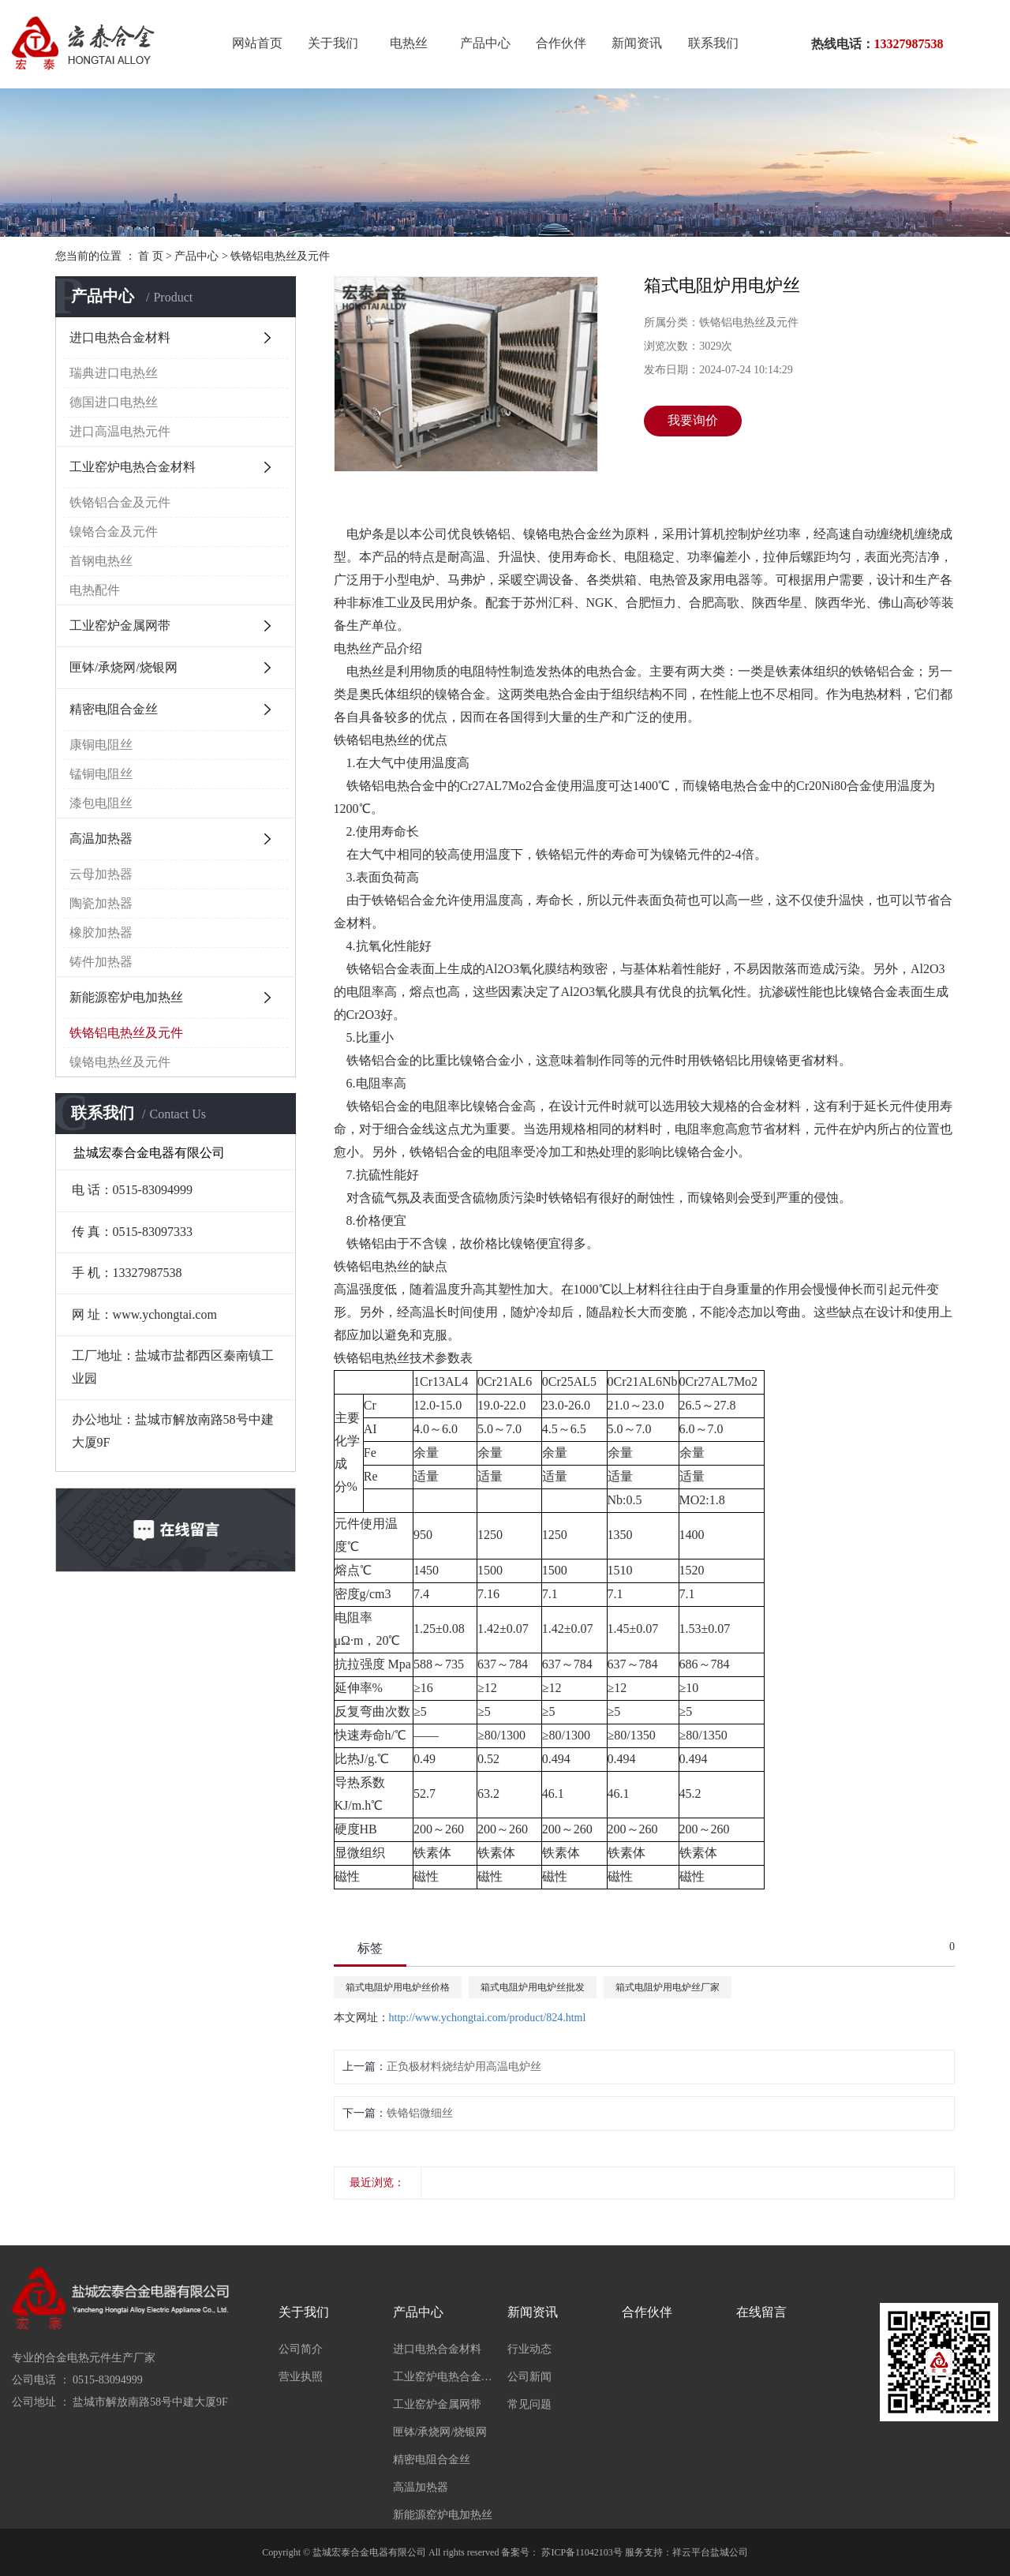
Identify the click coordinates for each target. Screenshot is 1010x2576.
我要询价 (693, 420)
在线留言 (761, 2312)
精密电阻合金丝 (113, 709)
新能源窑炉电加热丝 (126, 997)
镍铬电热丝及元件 (119, 1062)
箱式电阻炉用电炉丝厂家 (667, 1987)
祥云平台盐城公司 (710, 2552)
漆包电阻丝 (101, 803)
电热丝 (409, 43)
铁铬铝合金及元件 (119, 502)
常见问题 (529, 2404)
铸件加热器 (101, 961)
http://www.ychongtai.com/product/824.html (487, 2018)
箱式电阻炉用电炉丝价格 (398, 1987)
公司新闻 (529, 2377)
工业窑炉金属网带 (119, 625)
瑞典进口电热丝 (113, 373)
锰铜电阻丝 (101, 774)
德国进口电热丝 (113, 402)
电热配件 (94, 590)
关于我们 (333, 43)
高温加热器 (101, 838)
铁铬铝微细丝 (420, 2113)
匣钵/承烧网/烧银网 (123, 667)
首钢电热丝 (101, 560)
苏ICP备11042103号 (581, 2552)
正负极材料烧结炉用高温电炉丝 (464, 2066)
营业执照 (301, 2377)
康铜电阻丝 (101, 744)
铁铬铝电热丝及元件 (280, 256)
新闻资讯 (637, 43)
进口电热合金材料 (119, 337)
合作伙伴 (561, 43)
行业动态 (529, 2349)
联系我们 (713, 43)
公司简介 (301, 2349)
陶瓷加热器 (101, 903)
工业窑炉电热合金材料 (132, 467)
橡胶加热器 (101, 932)
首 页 (150, 256)
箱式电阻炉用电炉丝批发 (533, 1987)
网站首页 (257, 43)
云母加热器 (101, 874)
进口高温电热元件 (119, 431)
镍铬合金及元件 (113, 531)
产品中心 (485, 43)
